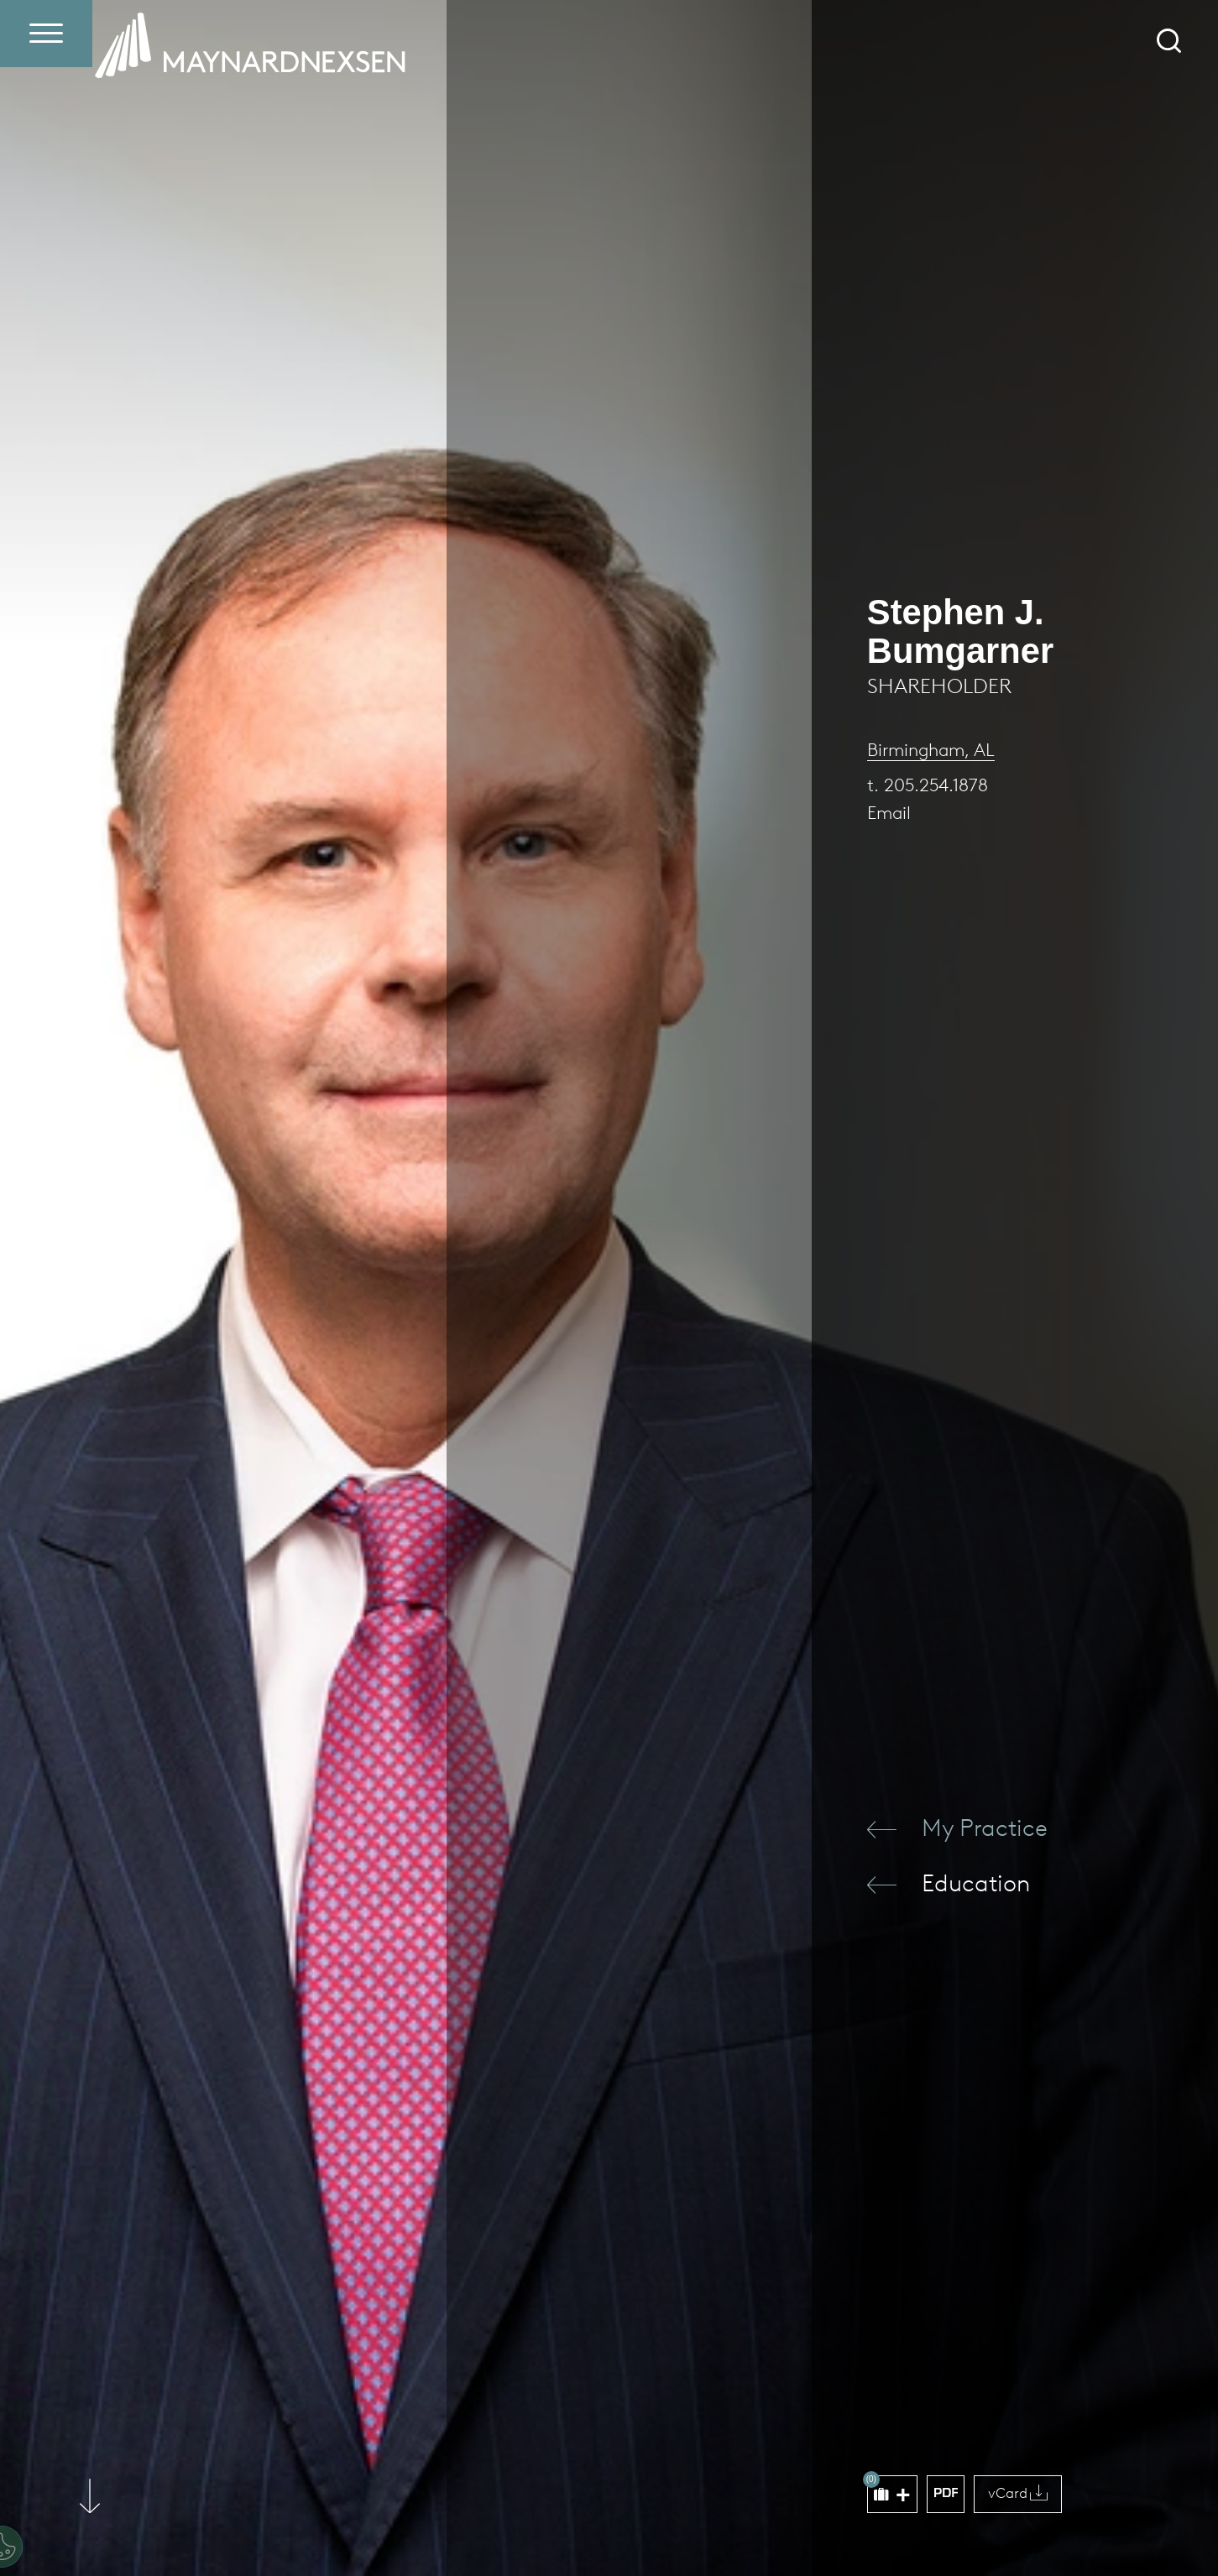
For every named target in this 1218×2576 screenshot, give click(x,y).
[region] (307, 2458)
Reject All (388, 2512)
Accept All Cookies (516, 2512)
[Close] (574, 2385)
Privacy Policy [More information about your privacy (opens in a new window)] (122, 2470)
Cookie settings (112, 2512)
